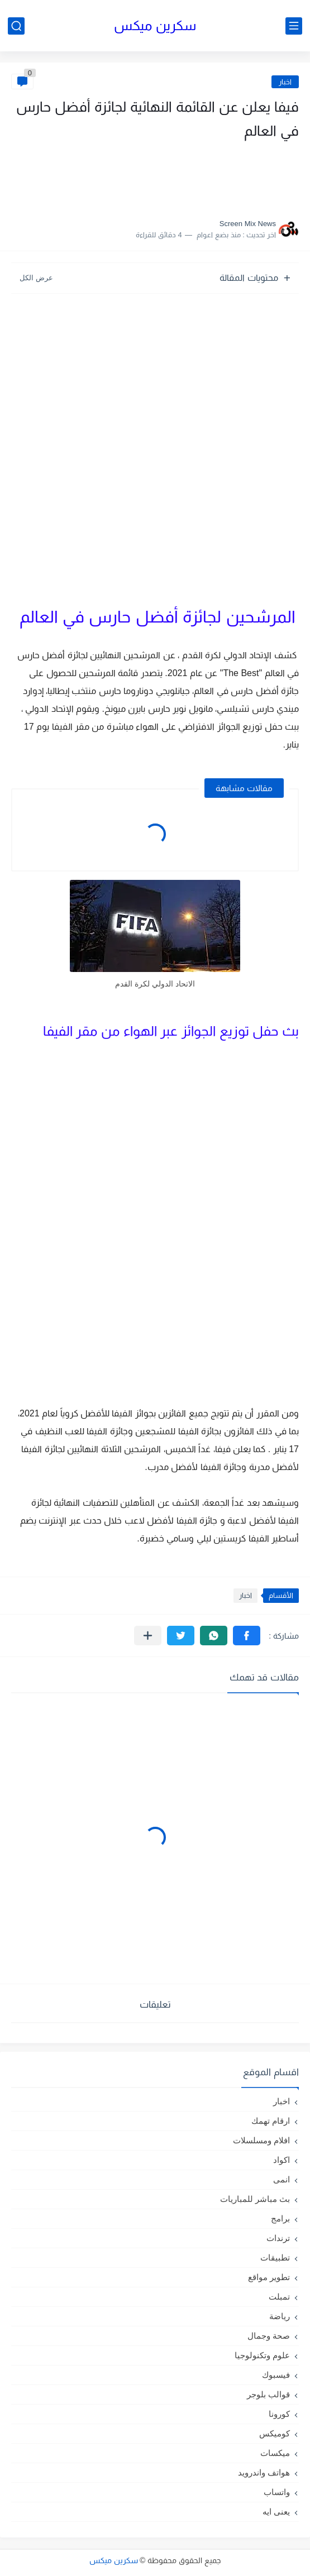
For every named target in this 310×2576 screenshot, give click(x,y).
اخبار (285, 82)
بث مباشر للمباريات (255, 2199)
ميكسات (275, 2453)
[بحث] (16, 26)
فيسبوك (276, 2374)
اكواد (281, 2160)
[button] (246, 1635)
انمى (281, 2179)
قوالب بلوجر (268, 2394)
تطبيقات (275, 2257)
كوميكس (274, 2433)
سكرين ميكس (155, 25)
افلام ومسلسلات (261, 2140)
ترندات (278, 2238)
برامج (280, 2218)
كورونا (279, 2414)
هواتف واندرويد (264, 2472)
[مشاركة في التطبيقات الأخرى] (147, 1635)
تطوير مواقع (269, 2277)
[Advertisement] (187, 175)
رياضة (279, 2316)
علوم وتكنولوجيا (262, 2355)
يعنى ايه (276, 2511)
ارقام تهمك (270, 2120)
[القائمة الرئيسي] (293, 26)
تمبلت (279, 2296)
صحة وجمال (268, 2335)
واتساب (277, 2492)
